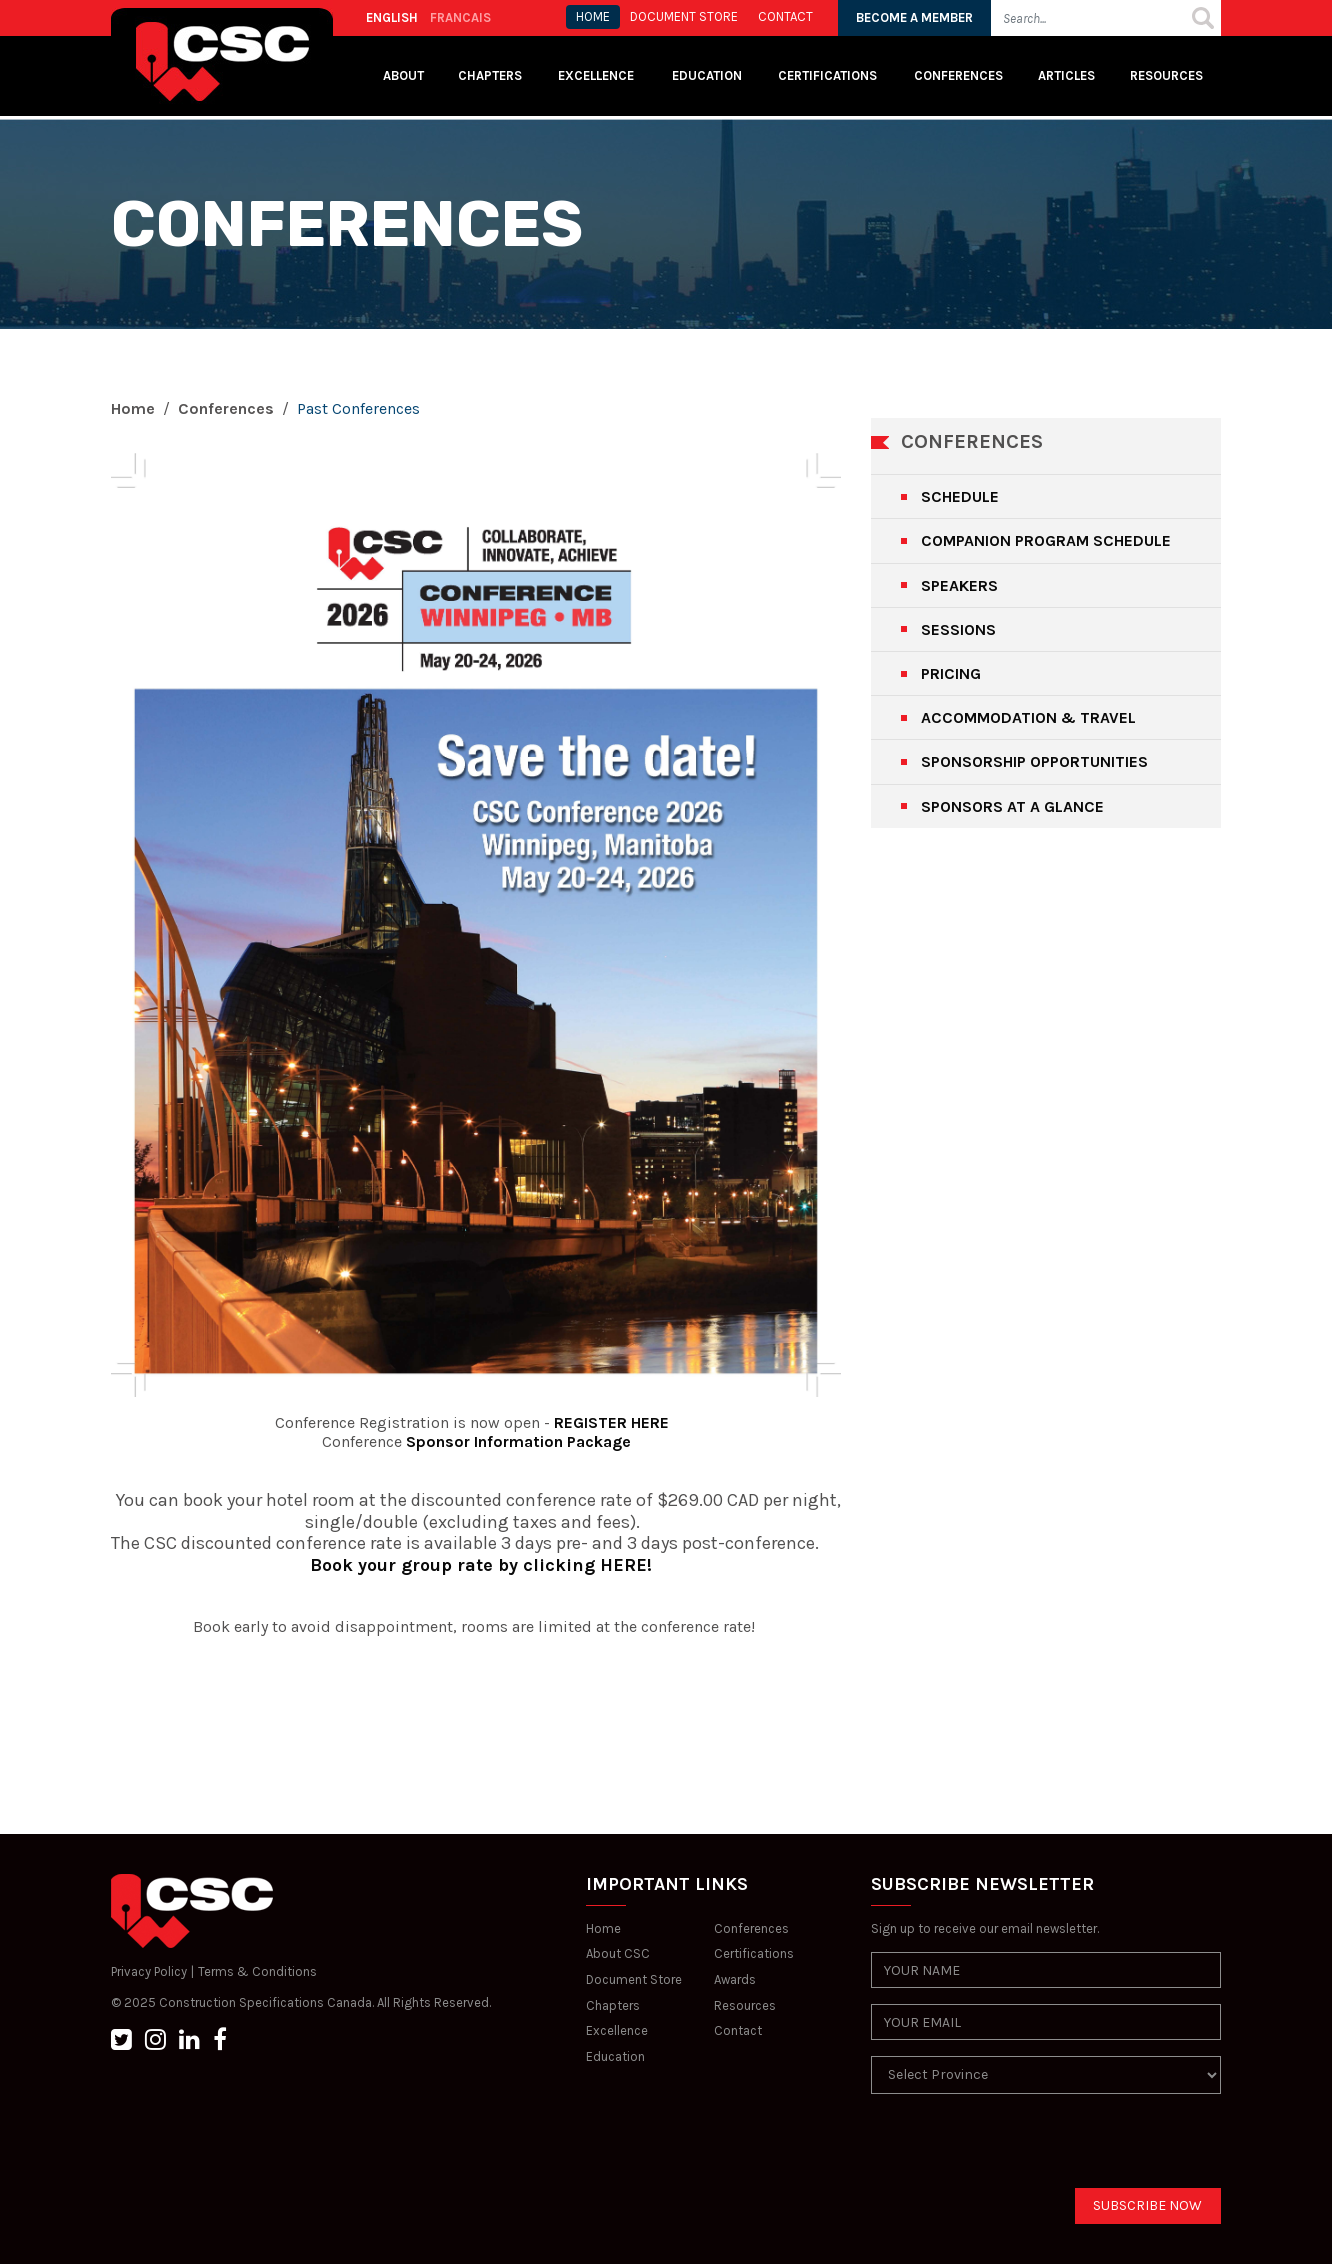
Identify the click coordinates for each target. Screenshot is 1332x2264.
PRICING (951, 673)
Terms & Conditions (257, 1971)
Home (133, 408)
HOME (593, 16)
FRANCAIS (460, 17)
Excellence (597, 75)
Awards (735, 1979)
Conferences (958, 75)
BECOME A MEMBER (914, 17)
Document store (684, 16)
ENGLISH (392, 17)
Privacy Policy (149, 1971)
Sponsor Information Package (518, 1441)
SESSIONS (958, 629)
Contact (738, 2030)
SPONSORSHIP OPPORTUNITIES (1034, 761)
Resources (1166, 75)
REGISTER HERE (611, 1422)
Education (615, 2056)
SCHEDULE (960, 496)
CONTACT (785, 16)
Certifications (827, 75)
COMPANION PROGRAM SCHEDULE (1046, 540)
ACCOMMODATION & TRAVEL (1028, 717)
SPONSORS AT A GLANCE (1012, 806)
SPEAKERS (959, 585)
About (403, 75)
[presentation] (1023, 2149)
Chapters (490, 75)
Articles (1066, 75)
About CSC (618, 1953)
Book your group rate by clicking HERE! (476, 1565)
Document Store (634, 1979)
